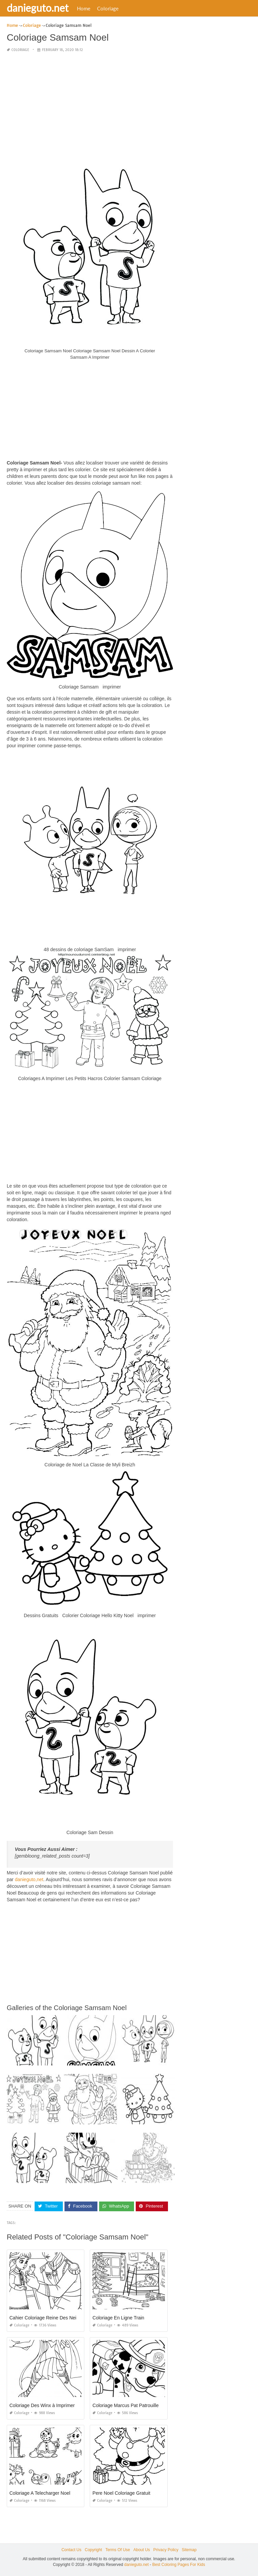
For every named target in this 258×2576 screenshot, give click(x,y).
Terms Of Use (117, 2549)
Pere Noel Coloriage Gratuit (121, 2493)
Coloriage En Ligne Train (118, 2317)
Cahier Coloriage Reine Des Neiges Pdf (50, 2317)
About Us (141, 2549)
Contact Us (71, 2549)
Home (83, 8)
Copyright (93, 2549)
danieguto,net (29, 1879)
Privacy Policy (165, 2549)
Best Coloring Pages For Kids (178, 2564)
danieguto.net (38, 8)
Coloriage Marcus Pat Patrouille (125, 2405)
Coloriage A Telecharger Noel (39, 2493)
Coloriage (108, 8)
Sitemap (189, 2549)
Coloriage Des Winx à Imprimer (42, 2405)
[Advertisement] (90, 105)
